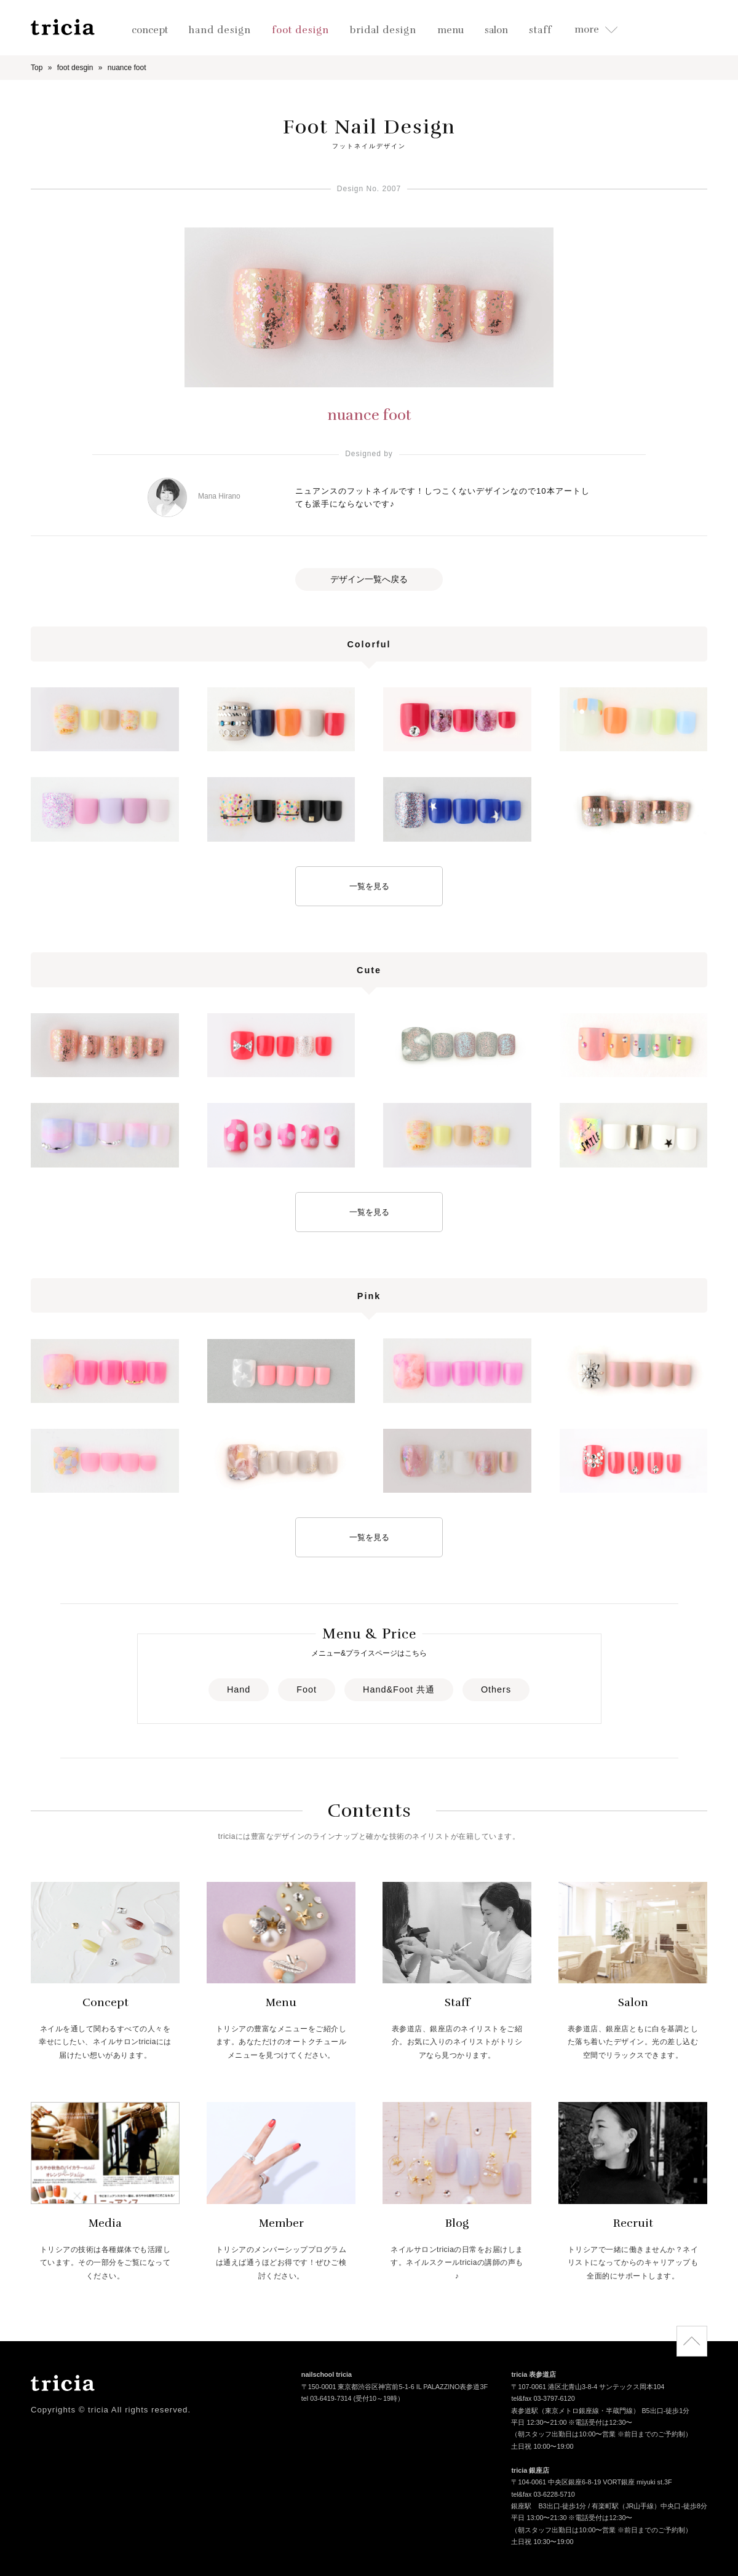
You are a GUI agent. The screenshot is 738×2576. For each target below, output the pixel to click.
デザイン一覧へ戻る (369, 579)
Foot (306, 1689)
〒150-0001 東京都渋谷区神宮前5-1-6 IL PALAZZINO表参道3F (394, 2387)
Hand (238, 1689)
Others (496, 1689)
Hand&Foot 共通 (399, 1689)
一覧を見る (369, 886)
